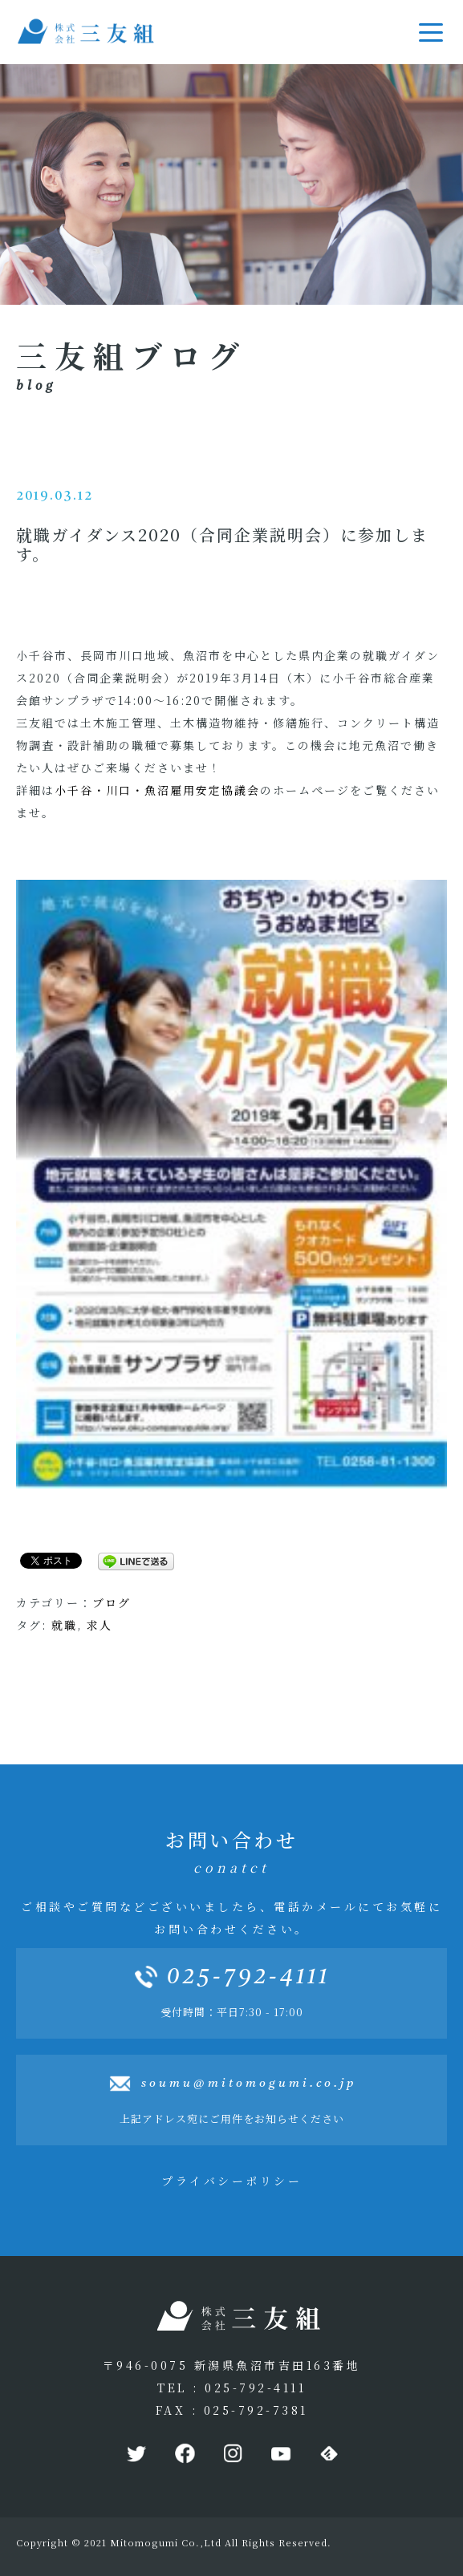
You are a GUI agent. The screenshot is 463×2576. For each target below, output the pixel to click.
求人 (99, 1625)
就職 (64, 1625)
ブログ (111, 1602)
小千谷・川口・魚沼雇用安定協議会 (157, 790)
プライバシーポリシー (231, 2181)
